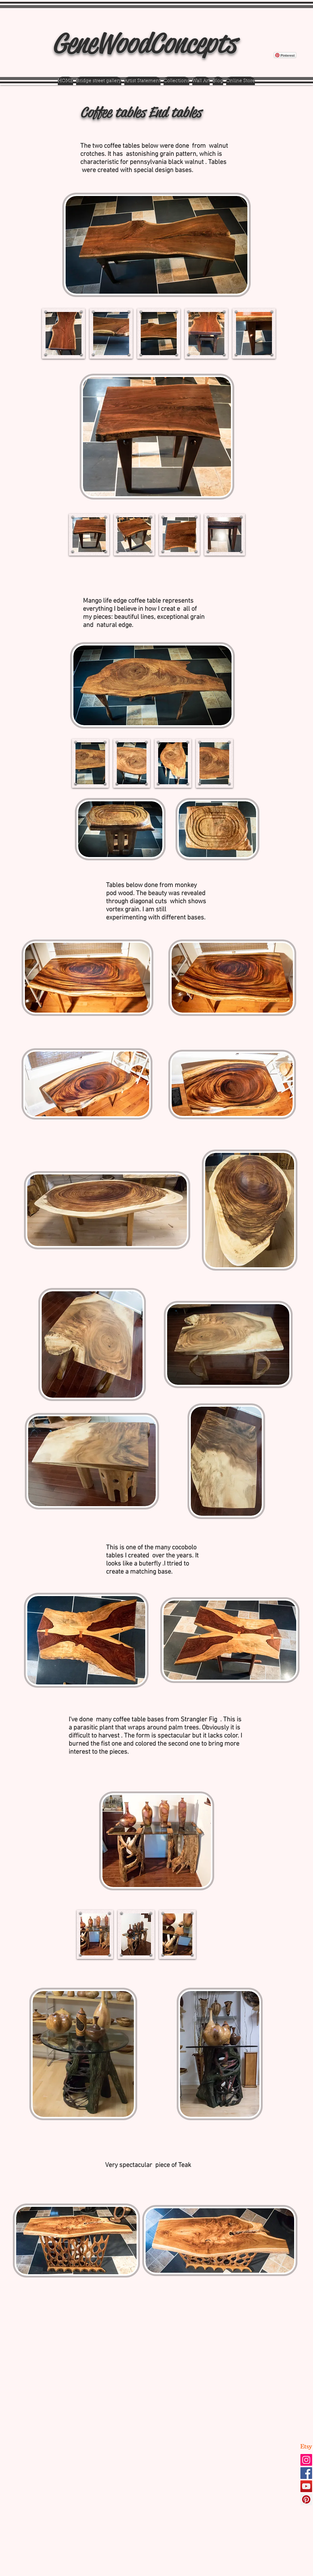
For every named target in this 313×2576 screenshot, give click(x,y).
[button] (63, 333)
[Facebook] (306, 2473)
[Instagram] (306, 2460)
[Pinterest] (306, 2499)
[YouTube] (306, 2486)
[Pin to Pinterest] (25, 21)
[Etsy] (306, 2447)
